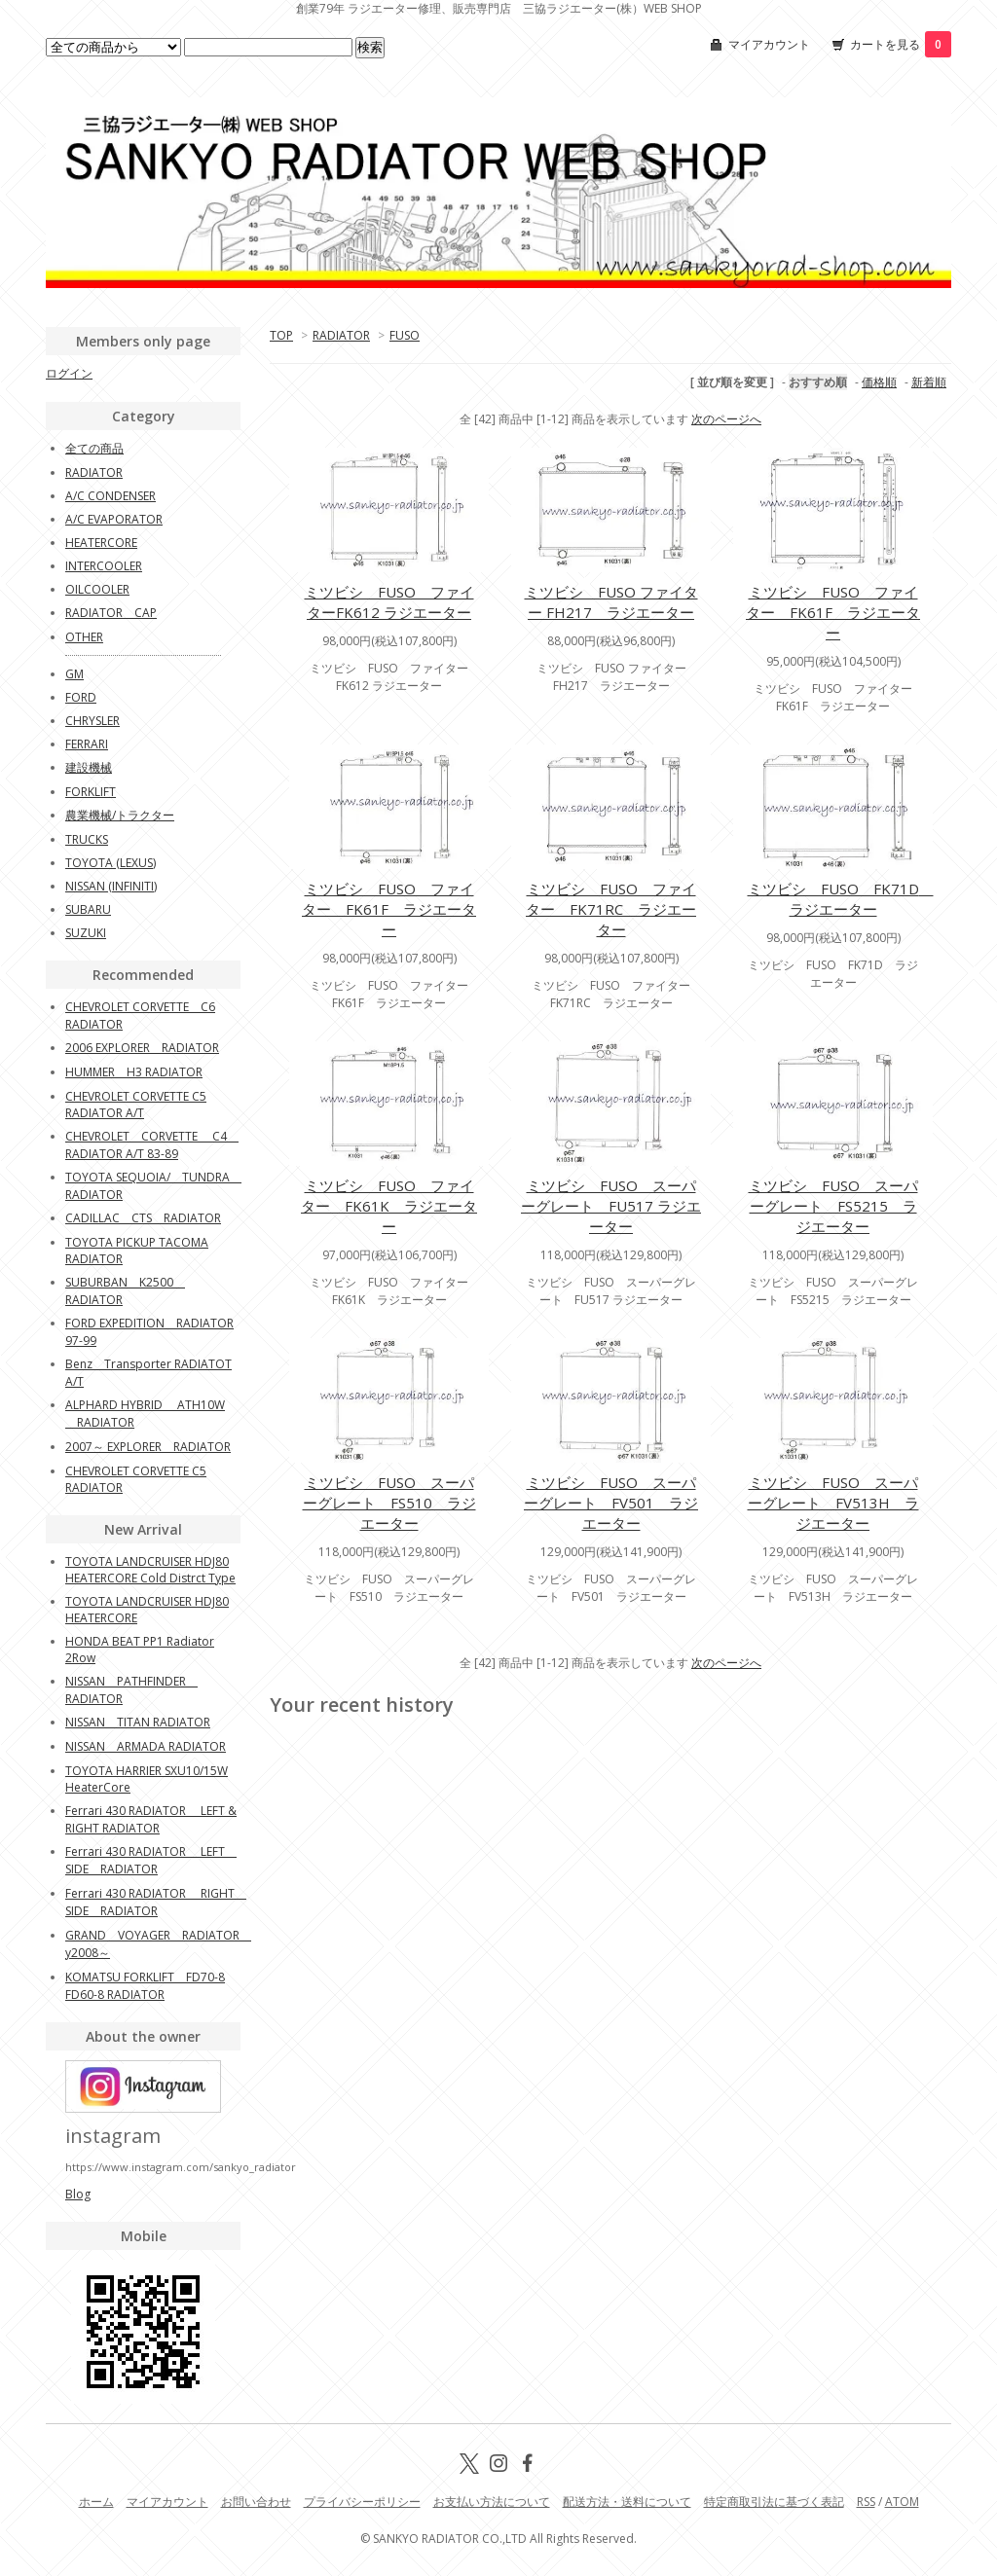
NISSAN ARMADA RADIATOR (145, 1746)
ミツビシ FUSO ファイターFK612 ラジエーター (389, 602)
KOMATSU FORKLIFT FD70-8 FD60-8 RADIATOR (145, 1986)
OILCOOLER (97, 589)
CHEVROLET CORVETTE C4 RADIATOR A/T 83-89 (152, 1145)
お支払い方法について (491, 2501)
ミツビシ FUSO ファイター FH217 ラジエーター (611, 602)
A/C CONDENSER (110, 496)
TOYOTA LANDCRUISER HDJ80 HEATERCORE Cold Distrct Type (150, 1569)
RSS (866, 2501)
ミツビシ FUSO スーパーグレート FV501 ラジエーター (611, 1502)
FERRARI (86, 744)
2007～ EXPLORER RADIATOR (148, 1446)
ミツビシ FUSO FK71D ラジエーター (841, 899)
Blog (78, 2194)
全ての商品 (94, 448)
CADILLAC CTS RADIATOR (143, 1218)
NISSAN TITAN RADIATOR (137, 1722)
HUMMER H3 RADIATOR (134, 1072)
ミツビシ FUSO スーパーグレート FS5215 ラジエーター (833, 1206)
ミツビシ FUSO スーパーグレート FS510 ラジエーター (389, 1502)
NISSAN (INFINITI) (111, 886)
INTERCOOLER (103, 566)
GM (74, 674)
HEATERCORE (101, 542)
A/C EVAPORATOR (114, 519)
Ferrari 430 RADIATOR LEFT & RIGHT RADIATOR (151, 1819)
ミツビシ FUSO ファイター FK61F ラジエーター (833, 612)
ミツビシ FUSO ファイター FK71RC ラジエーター (611, 909)
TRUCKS (86, 839)
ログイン (69, 373)
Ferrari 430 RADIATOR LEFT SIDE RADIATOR (151, 1860)
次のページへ (726, 419)
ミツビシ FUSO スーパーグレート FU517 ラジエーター (611, 1206)
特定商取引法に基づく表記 (774, 2501)
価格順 (879, 382)
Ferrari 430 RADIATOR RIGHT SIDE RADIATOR (155, 1902)
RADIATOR (341, 335)
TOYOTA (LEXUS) (110, 862)
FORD (80, 697)
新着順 (928, 382)
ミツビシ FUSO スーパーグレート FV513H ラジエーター (833, 1502)
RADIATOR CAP (111, 612)
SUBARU (88, 909)
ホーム (96, 2501)
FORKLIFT (90, 791)
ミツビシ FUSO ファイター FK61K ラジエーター (389, 1206)
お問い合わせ (256, 2501)
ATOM (902, 2501)
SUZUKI (85, 933)
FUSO (404, 335)
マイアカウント (769, 44)
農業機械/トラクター (119, 815)
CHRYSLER (92, 720)
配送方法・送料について (627, 2501)
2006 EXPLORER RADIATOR (142, 1047)
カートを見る (900, 44)
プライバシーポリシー (362, 2501)
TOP (281, 335)
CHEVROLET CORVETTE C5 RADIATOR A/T (135, 1104)
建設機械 (88, 767)
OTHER (84, 637)
